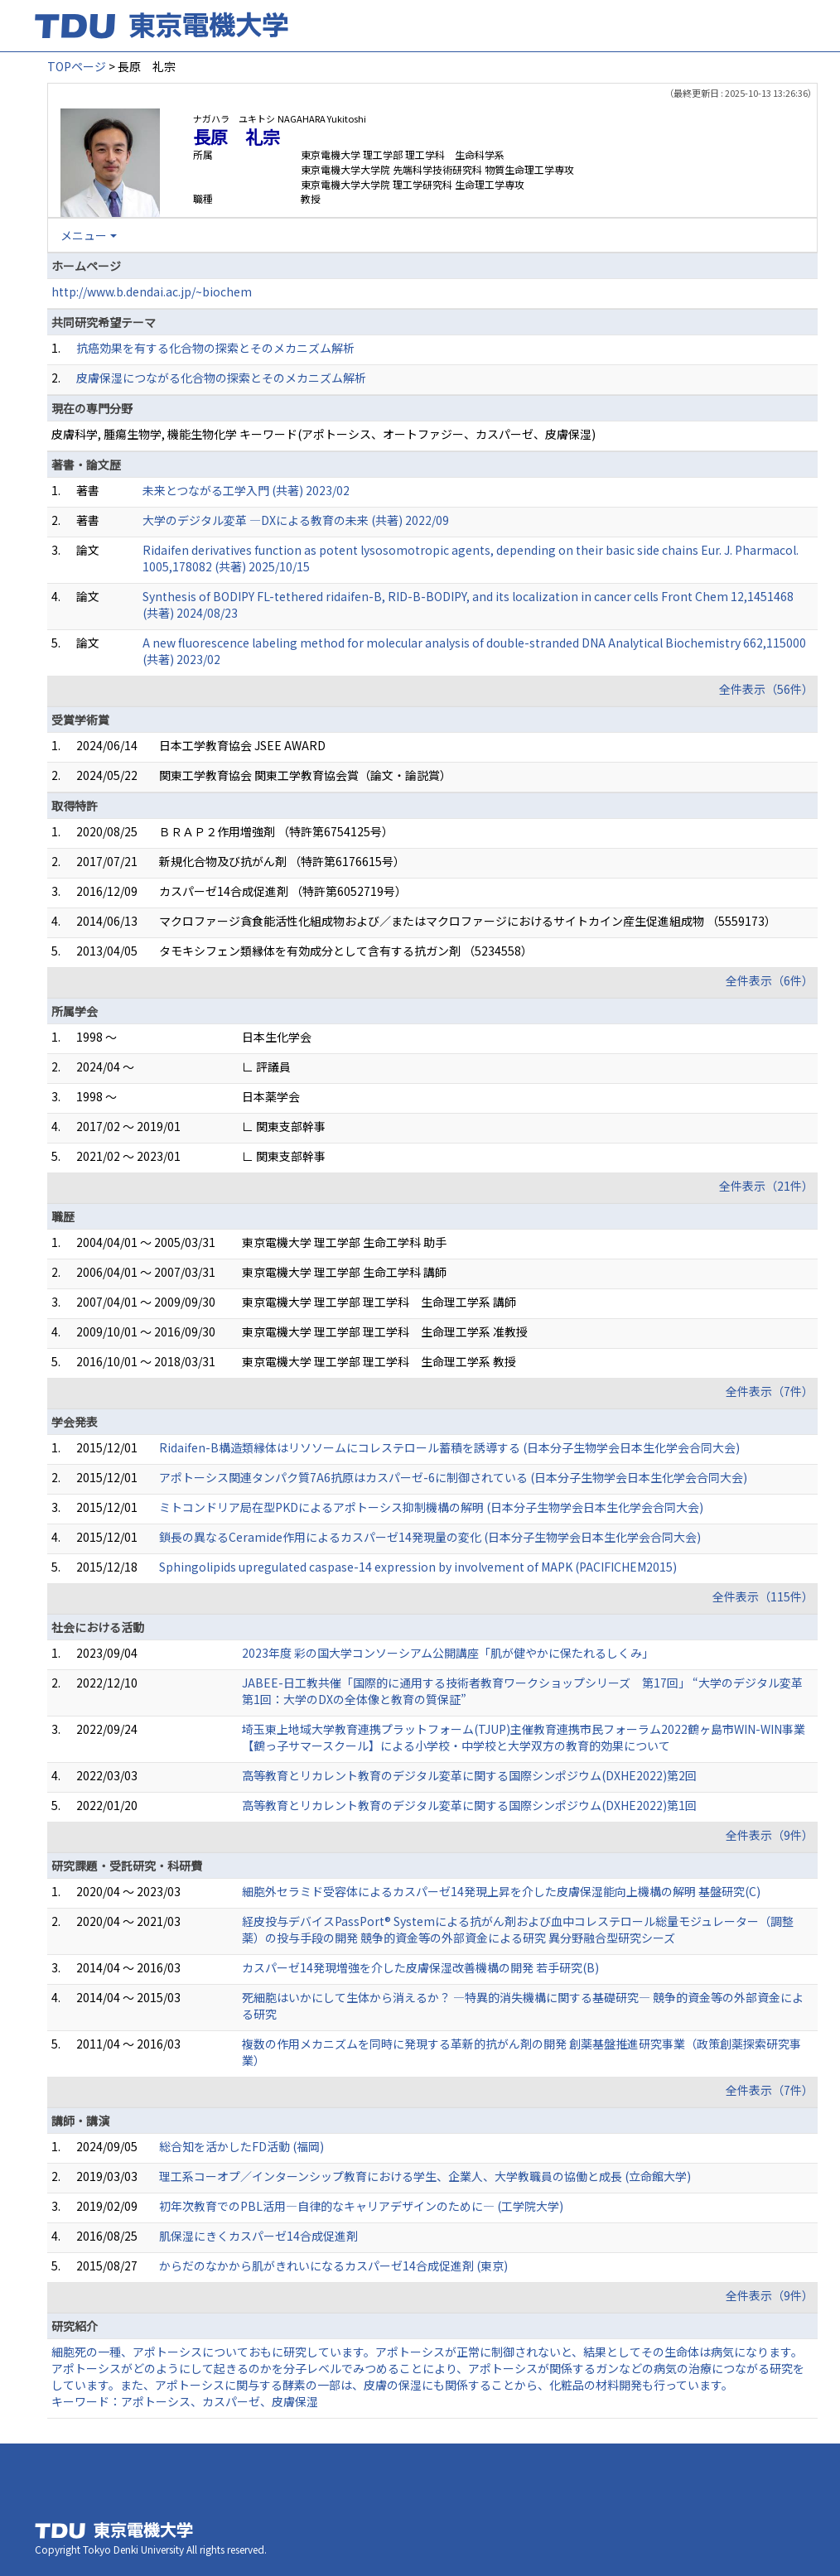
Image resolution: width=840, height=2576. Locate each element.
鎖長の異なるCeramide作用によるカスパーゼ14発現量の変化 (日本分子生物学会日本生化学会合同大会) (430, 1537)
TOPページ (76, 66)
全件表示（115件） (762, 1596)
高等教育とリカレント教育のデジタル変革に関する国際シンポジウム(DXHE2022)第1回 (469, 1805)
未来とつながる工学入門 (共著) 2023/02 (246, 490)
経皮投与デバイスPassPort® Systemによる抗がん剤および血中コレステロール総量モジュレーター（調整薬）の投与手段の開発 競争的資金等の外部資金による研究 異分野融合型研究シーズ (518, 1929)
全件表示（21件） (766, 1185)
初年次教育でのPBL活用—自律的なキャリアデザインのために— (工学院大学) (361, 2206)
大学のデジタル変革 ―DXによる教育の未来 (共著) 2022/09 (295, 520)
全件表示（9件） (769, 1835)
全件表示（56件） (766, 689)
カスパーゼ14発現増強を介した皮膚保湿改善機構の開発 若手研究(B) (420, 1967)
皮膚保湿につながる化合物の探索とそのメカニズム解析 (221, 377)
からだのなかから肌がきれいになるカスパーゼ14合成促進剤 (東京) (333, 2265)
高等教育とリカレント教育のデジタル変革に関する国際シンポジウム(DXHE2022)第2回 (469, 1775)
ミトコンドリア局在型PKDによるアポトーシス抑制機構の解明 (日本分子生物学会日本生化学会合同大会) (431, 1507)
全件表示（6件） (769, 980)
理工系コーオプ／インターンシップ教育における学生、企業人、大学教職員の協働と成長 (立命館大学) (425, 2176)
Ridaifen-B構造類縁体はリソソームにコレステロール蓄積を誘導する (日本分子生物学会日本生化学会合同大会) (449, 1447)
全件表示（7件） (769, 1391)
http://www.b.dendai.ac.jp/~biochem (151, 291)
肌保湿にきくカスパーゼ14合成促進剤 (258, 2235)
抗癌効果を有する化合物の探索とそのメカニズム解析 (215, 347)
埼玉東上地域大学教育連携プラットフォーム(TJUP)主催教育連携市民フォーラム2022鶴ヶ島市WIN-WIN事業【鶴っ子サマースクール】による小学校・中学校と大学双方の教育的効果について (523, 1737)
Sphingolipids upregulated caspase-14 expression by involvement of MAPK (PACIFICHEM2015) (418, 1566)
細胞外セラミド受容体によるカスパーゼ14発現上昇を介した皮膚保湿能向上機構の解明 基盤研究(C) (501, 1891)
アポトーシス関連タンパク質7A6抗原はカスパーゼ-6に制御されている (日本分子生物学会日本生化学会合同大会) (453, 1477)
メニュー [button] (83, 235)
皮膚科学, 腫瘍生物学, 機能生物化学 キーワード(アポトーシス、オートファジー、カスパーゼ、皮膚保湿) (323, 434)
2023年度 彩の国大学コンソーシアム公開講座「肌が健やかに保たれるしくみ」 (448, 1652)
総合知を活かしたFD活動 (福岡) (241, 2146)
